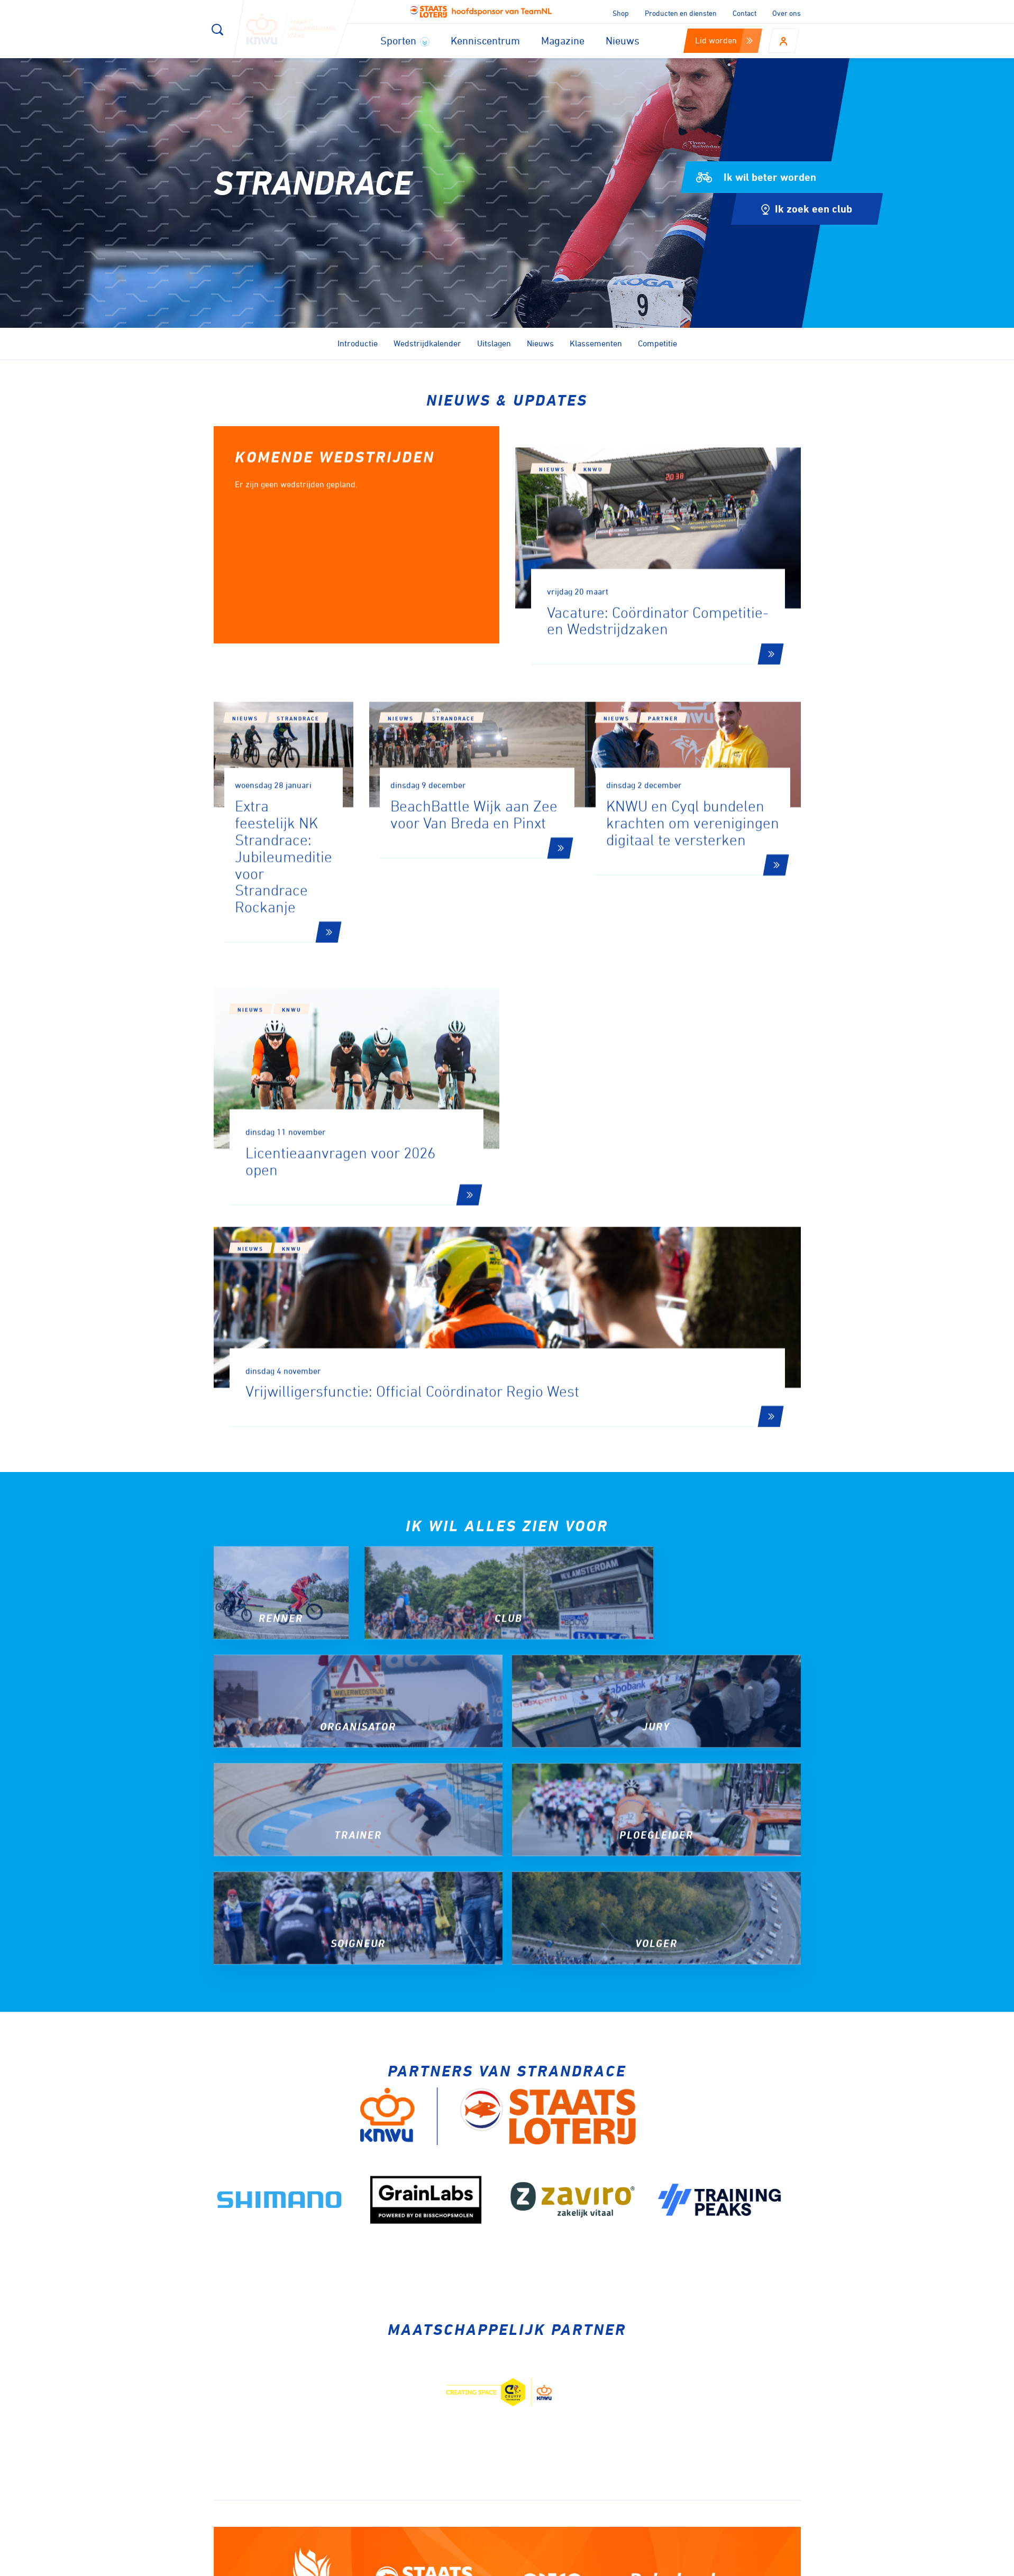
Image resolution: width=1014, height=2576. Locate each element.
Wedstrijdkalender (427, 343)
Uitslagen (494, 343)
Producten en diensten (681, 12)
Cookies (593, 2564)
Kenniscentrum (485, 40)
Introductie (357, 343)
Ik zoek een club (806, 209)
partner (694, 838)
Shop (621, 12)
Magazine (562, 40)
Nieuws (623, 40)
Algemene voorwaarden (765, 2564)
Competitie (657, 343)
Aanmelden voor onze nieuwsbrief (330, 2293)
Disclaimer (642, 2564)
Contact (744, 12)
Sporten (405, 40)
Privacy (692, 2564)
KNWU (592, 568)
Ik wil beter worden (756, 177)
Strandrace (298, 817)
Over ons (786, 12)
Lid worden (724, 40)
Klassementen (596, 343)
